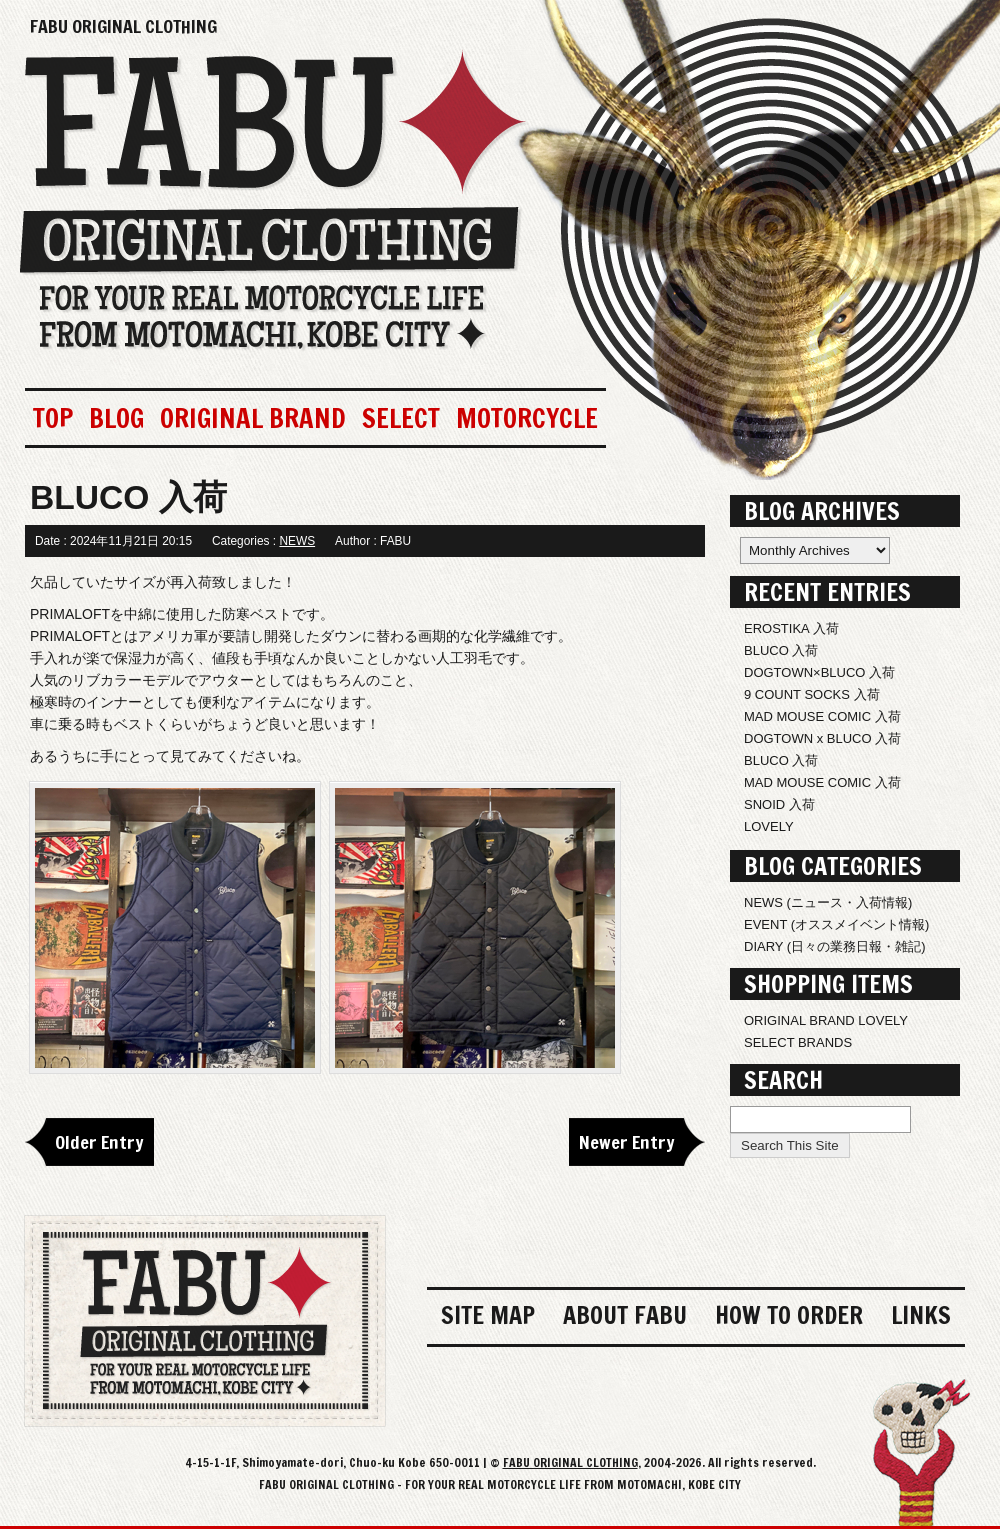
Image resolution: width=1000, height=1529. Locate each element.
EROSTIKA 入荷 (791, 628)
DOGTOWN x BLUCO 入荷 (822, 738)
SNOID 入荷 (779, 804)
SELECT (401, 418)
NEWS (297, 541)
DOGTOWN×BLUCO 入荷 (819, 672)
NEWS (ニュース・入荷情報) (828, 902)
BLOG (116, 418)
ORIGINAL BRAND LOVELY (826, 1020)
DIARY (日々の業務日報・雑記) (835, 946)
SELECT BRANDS (798, 1042)
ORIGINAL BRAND (253, 418)
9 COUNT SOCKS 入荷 (812, 694)
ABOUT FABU (625, 1315)
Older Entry (99, 1142)
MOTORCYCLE (527, 418)
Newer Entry (627, 1142)
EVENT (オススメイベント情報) (836, 924)
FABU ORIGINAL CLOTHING (123, 26)
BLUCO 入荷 (781, 650)
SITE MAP (488, 1315)
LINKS (921, 1315)
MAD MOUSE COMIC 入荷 (822, 716)
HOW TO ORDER (789, 1315)
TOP (53, 418)
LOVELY (769, 826)
